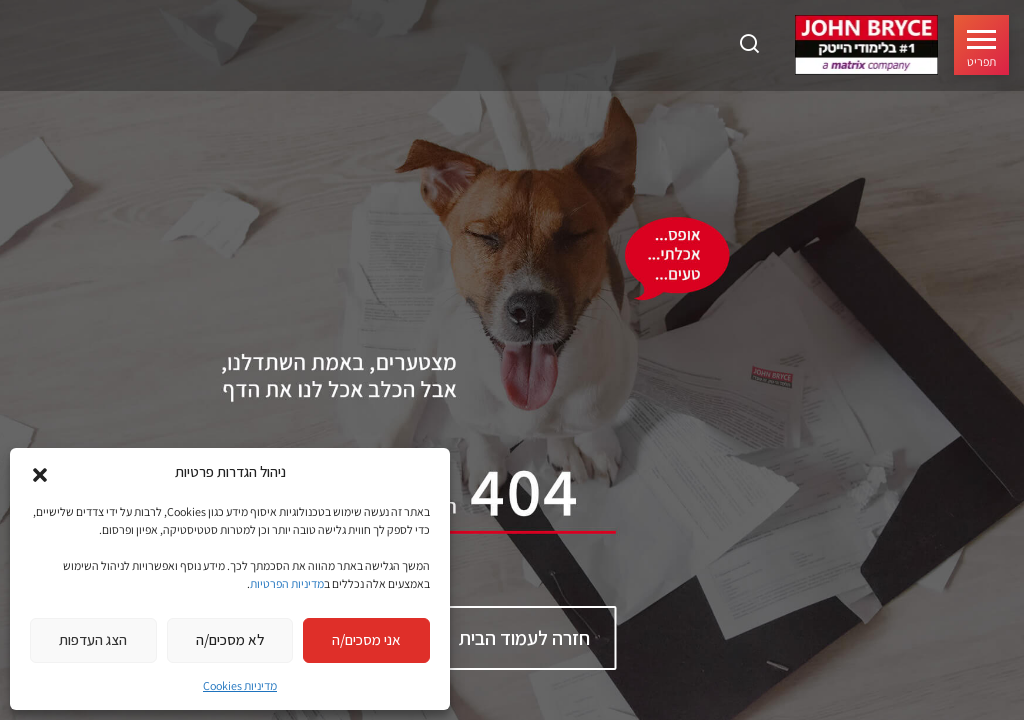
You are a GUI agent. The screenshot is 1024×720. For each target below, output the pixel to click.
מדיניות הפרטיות (287, 583)
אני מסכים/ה (366, 639)
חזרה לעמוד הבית (524, 638)
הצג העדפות (93, 639)
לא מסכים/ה (230, 639)
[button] (40, 473)
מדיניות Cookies (240, 685)
